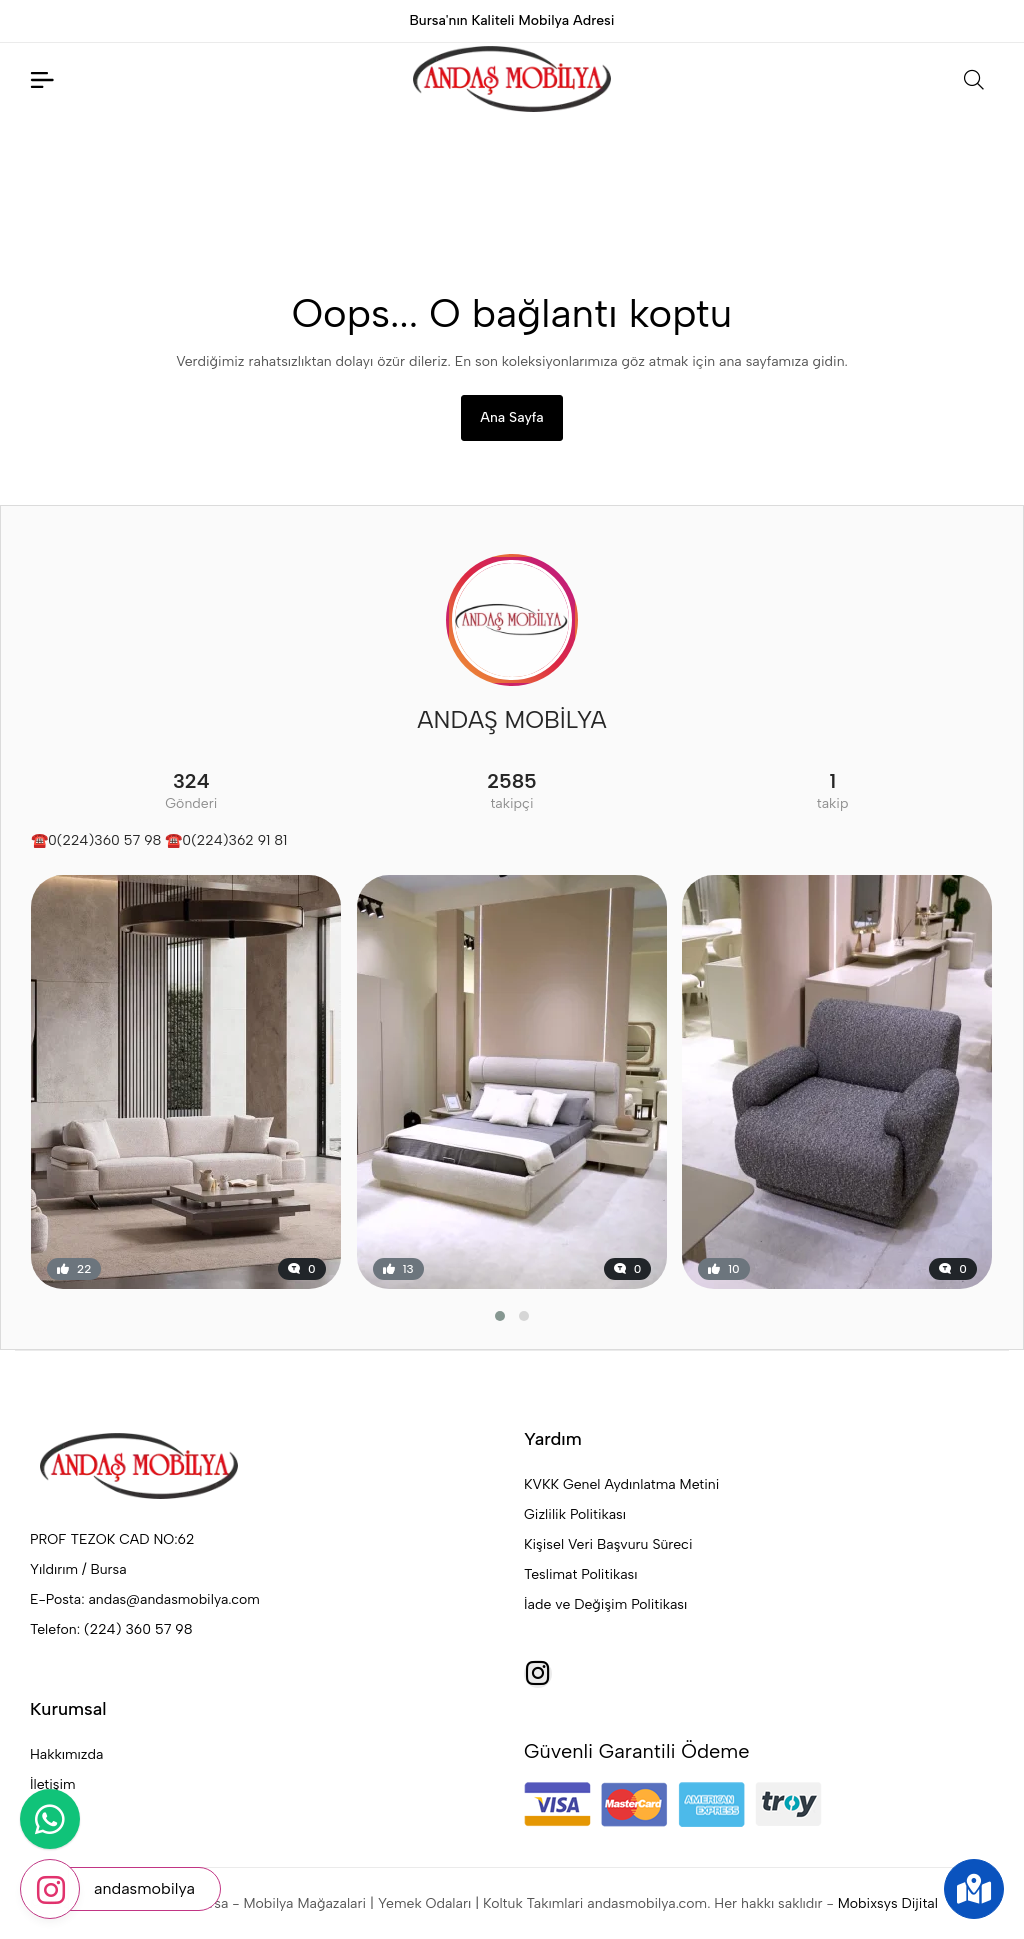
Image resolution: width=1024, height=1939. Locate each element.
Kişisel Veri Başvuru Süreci (608, 1544)
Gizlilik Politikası (575, 1514)
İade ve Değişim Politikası (605, 1604)
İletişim (53, 1784)
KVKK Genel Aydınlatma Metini (621, 1484)
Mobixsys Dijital (888, 1903)
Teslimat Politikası (580, 1574)
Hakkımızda (66, 1754)
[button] (500, 1316)
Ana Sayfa (511, 417)
